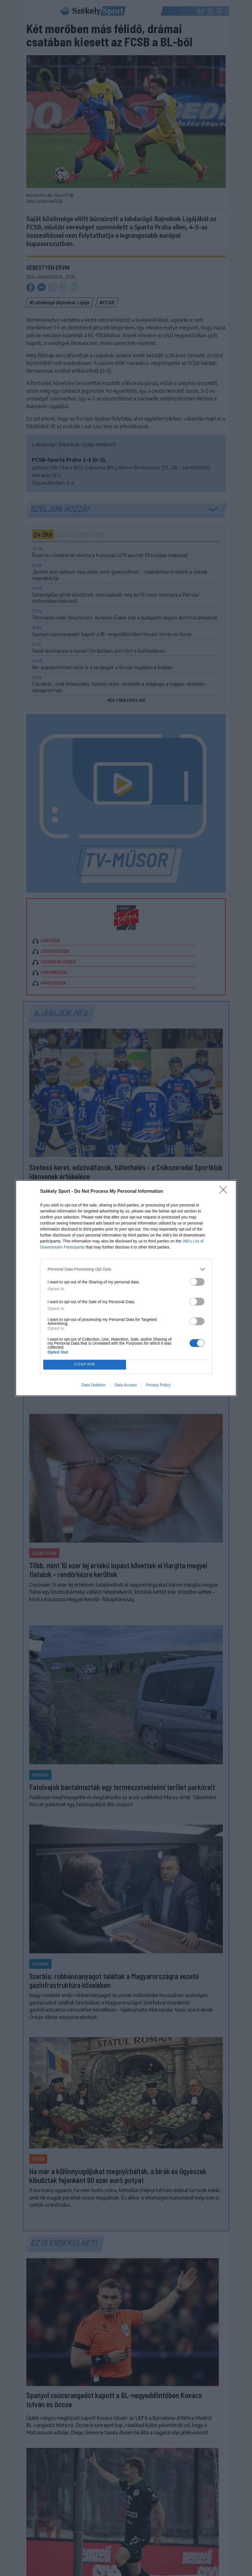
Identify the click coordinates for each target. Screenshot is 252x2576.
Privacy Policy (158, 1385)
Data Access (126, 1385)
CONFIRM (84, 1364)
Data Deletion (93, 1385)
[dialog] (126, 1288)
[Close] (225, 1191)
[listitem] (126, 1269)
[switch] (197, 1282)
